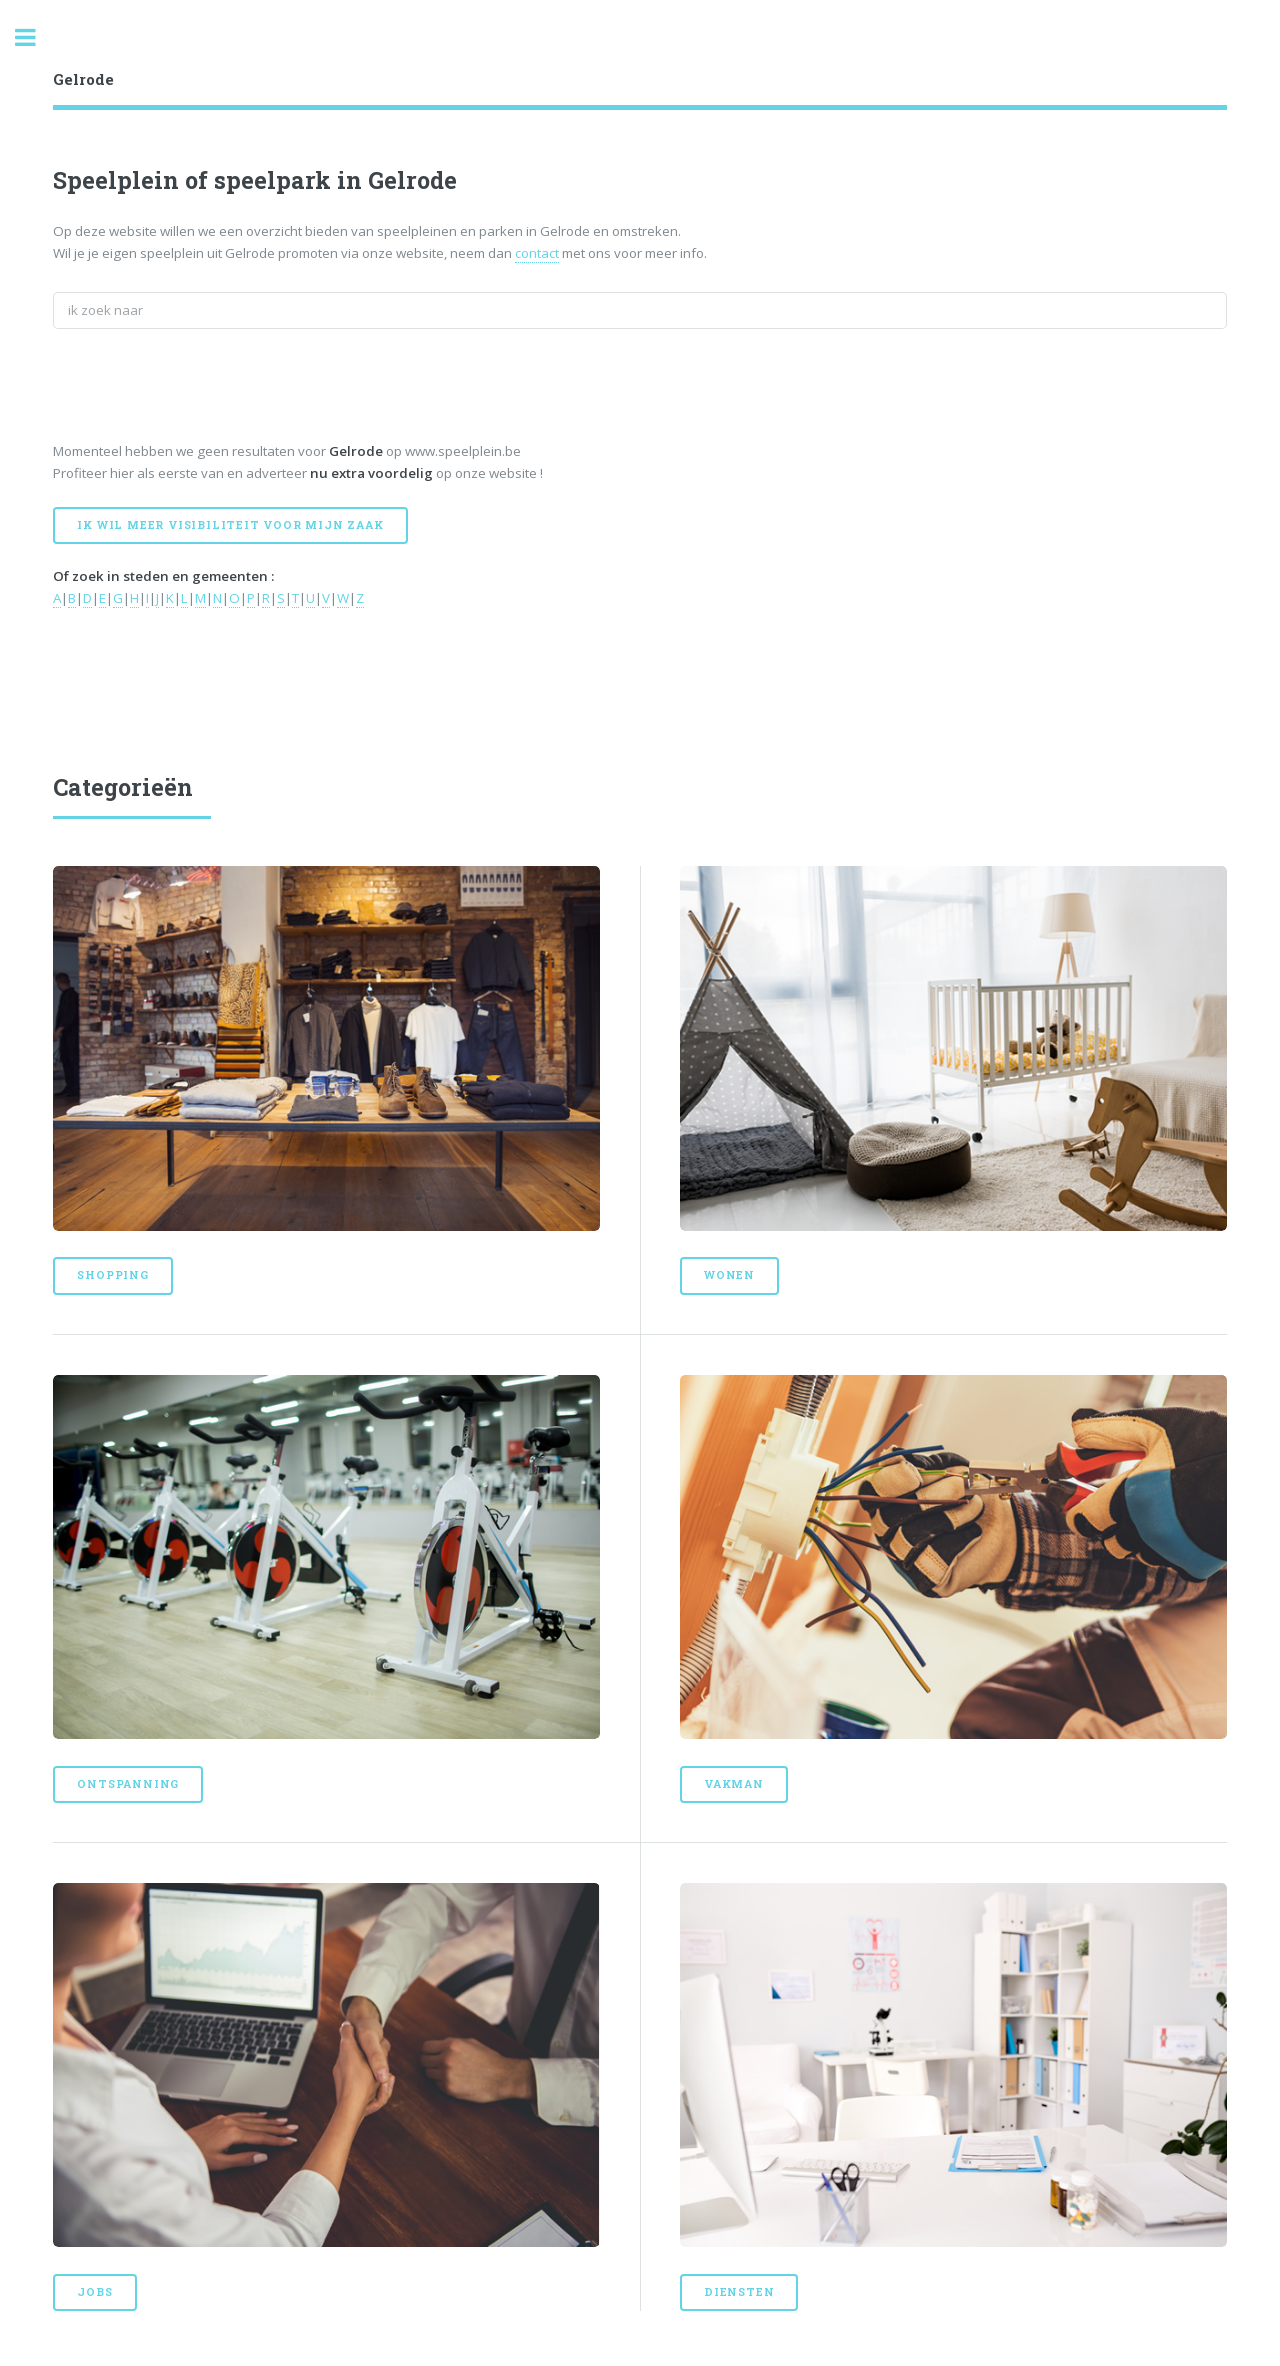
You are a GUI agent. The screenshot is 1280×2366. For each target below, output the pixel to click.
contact (537, 253)
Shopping (112, 1275)
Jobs (94, 2292)
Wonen (729, 1275)
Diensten (739, 2292)
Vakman (734, 1784)
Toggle (36, 37)
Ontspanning (128, 1784)
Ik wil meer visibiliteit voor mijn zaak (230, 525)
